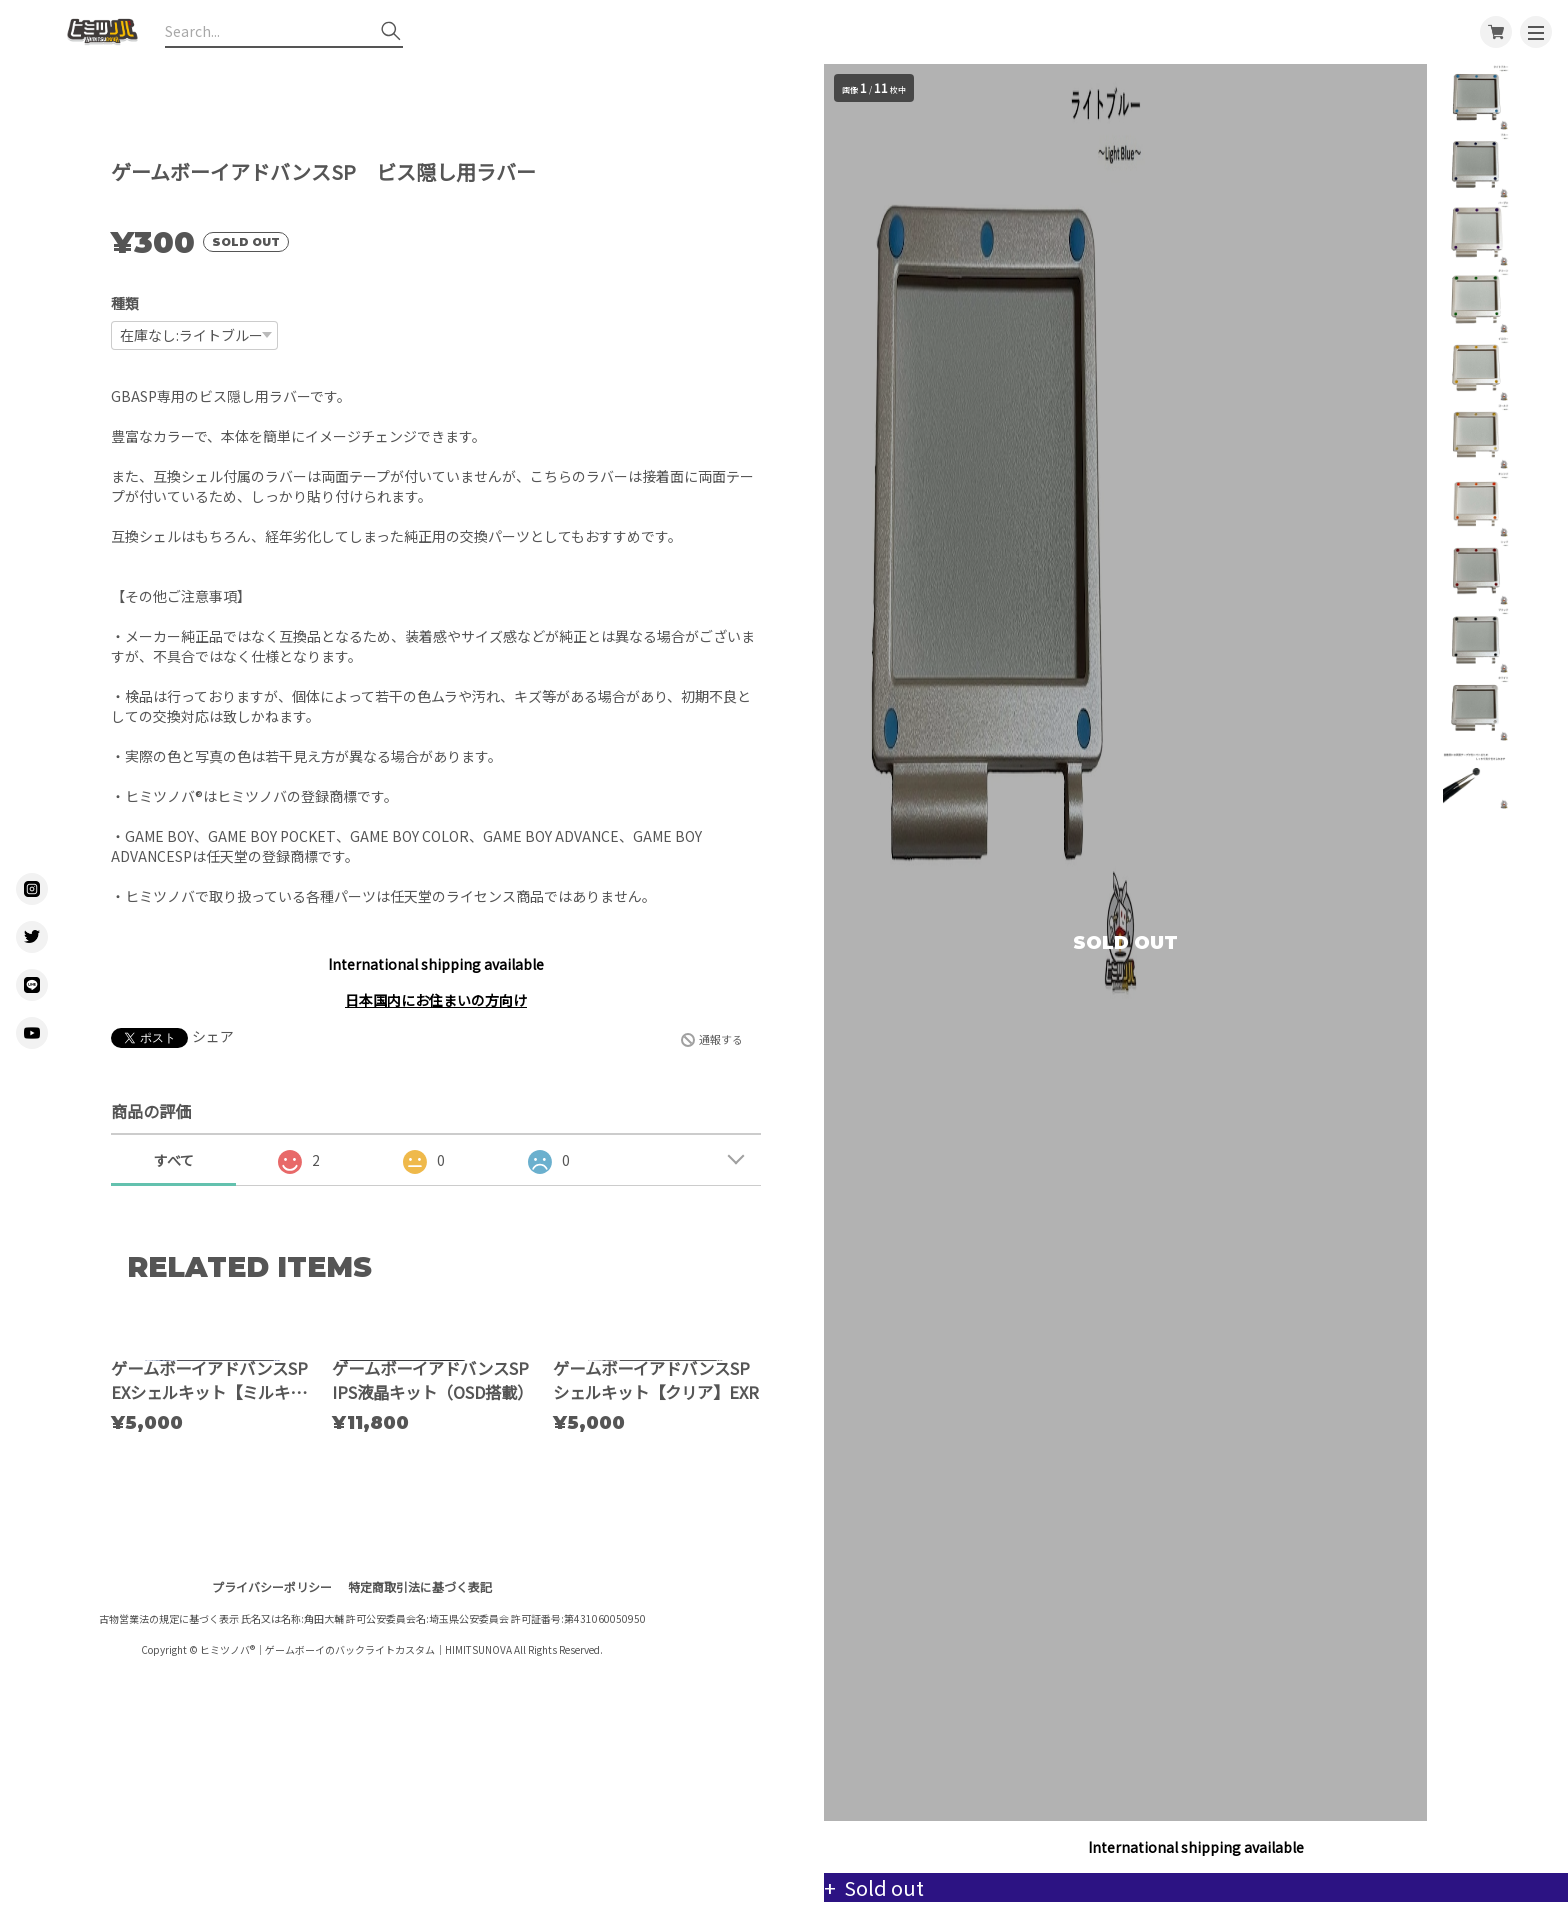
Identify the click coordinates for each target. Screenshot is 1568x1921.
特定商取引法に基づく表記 (420, 1774)
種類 (125, 303)
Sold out (900, 1887)
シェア (213, 1036)
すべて (174, 1160)
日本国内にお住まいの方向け (436, 1000)
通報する (721, 1039)
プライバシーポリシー (272, 1774)
